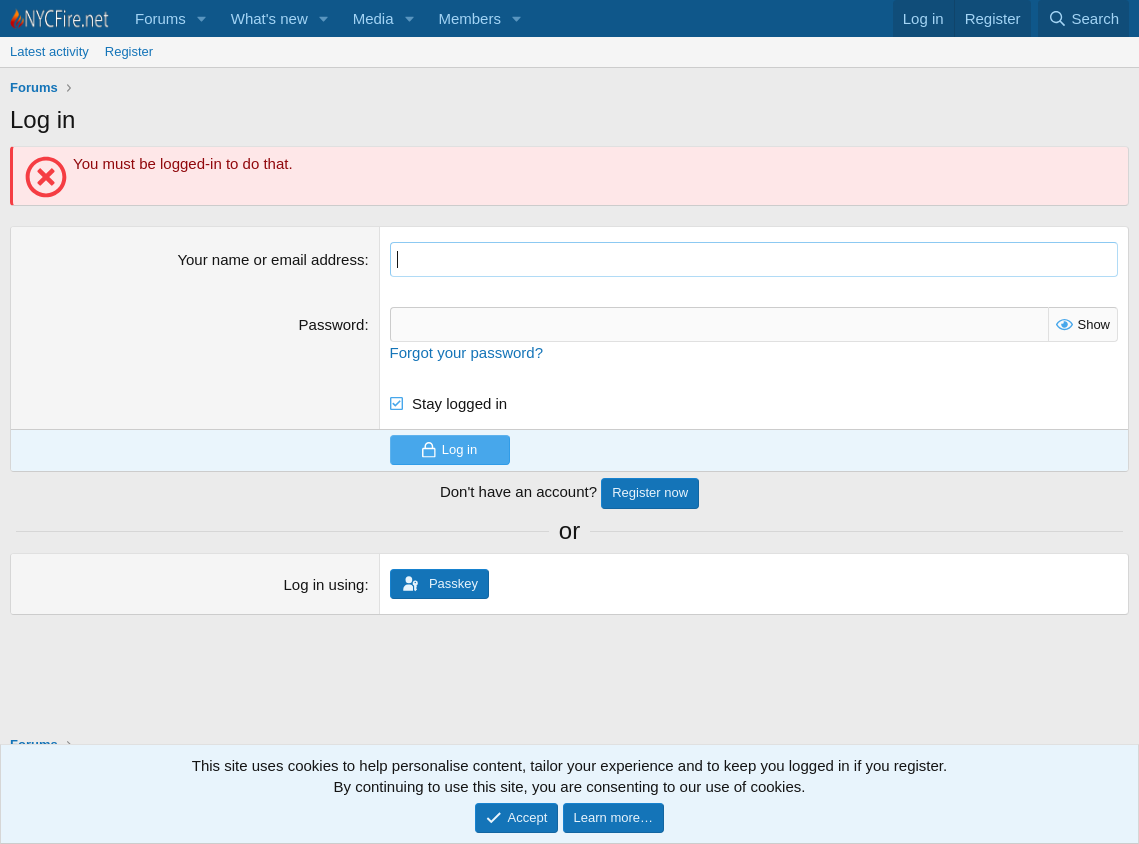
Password (332, 324)
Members (469, 18)
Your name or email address (270, 259)
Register (129, 51)
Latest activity (49, 51)
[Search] (1083, 18)
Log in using (324, 584)
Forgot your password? (466, 352)
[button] (202, 18)
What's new (269, 18)
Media (373, 18)
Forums (160, 18)
